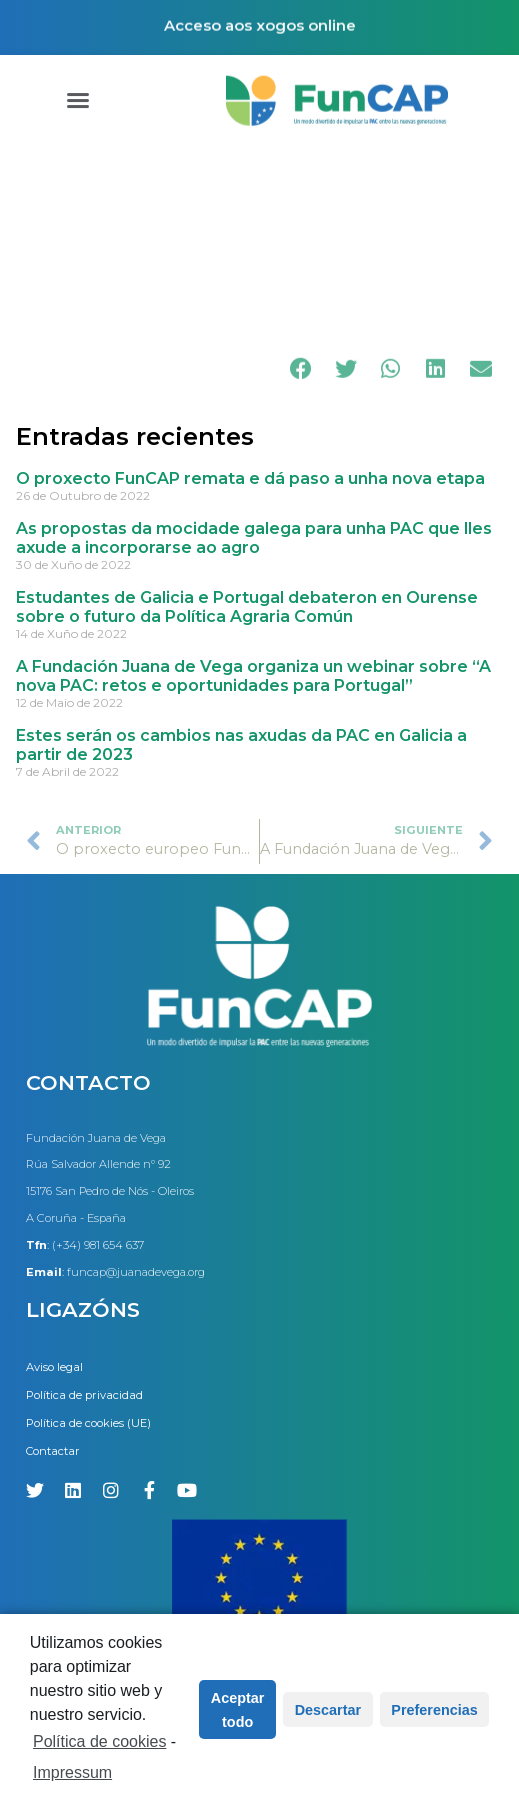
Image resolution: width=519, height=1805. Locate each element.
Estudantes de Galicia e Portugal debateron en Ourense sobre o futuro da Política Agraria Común (247, 607)
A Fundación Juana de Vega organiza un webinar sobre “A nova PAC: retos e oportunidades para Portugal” (253, 676)
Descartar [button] (328, 1710)
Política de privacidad (84, 1395)
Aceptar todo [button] (238, 1710)
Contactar (53, 1451)
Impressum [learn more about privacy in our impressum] (72, 1772)
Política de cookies (99, 1741)
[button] (78, 94)
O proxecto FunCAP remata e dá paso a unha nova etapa (250, 478)
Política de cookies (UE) (88, 1423)
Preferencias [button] (434, 1710)
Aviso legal (54, 1367)
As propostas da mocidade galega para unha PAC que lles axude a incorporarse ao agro (254, 538)
